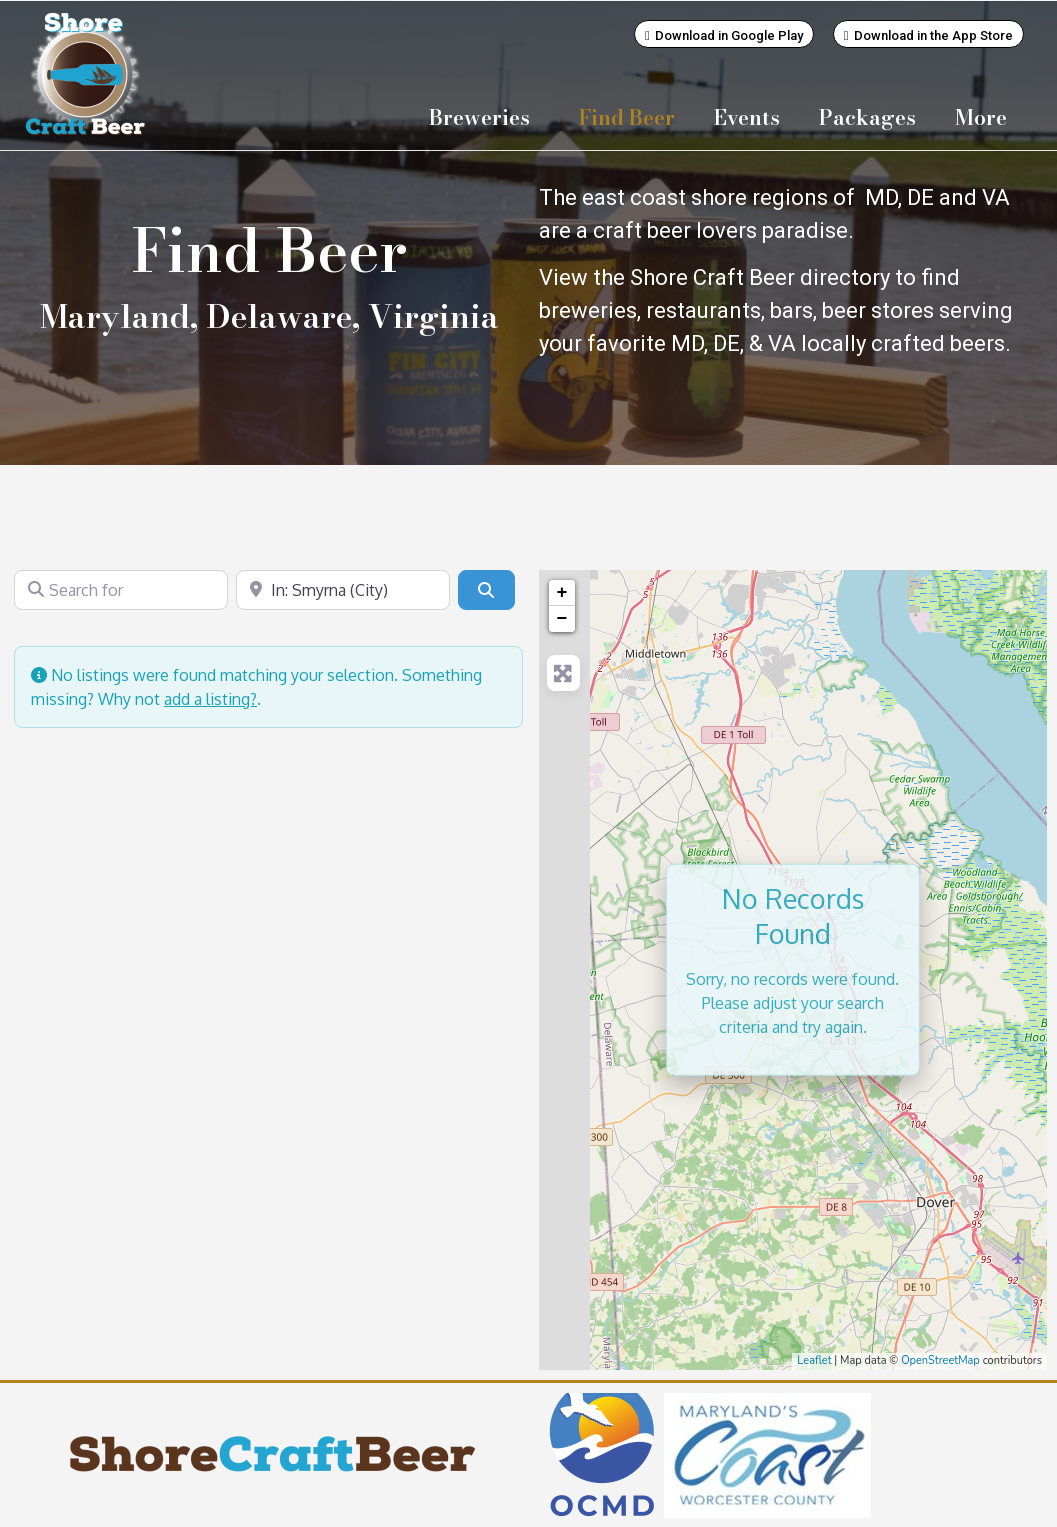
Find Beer (627, 117)
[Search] (486, 589)
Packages (867, 117)
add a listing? (210, 698)
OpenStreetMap (940, 1359)
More (986, 117)
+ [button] (562, 592)
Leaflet (814, 1359)
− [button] (562, 618)
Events (747, 117)
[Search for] (121, 589)
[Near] (343, 589)
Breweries (484, 117)
